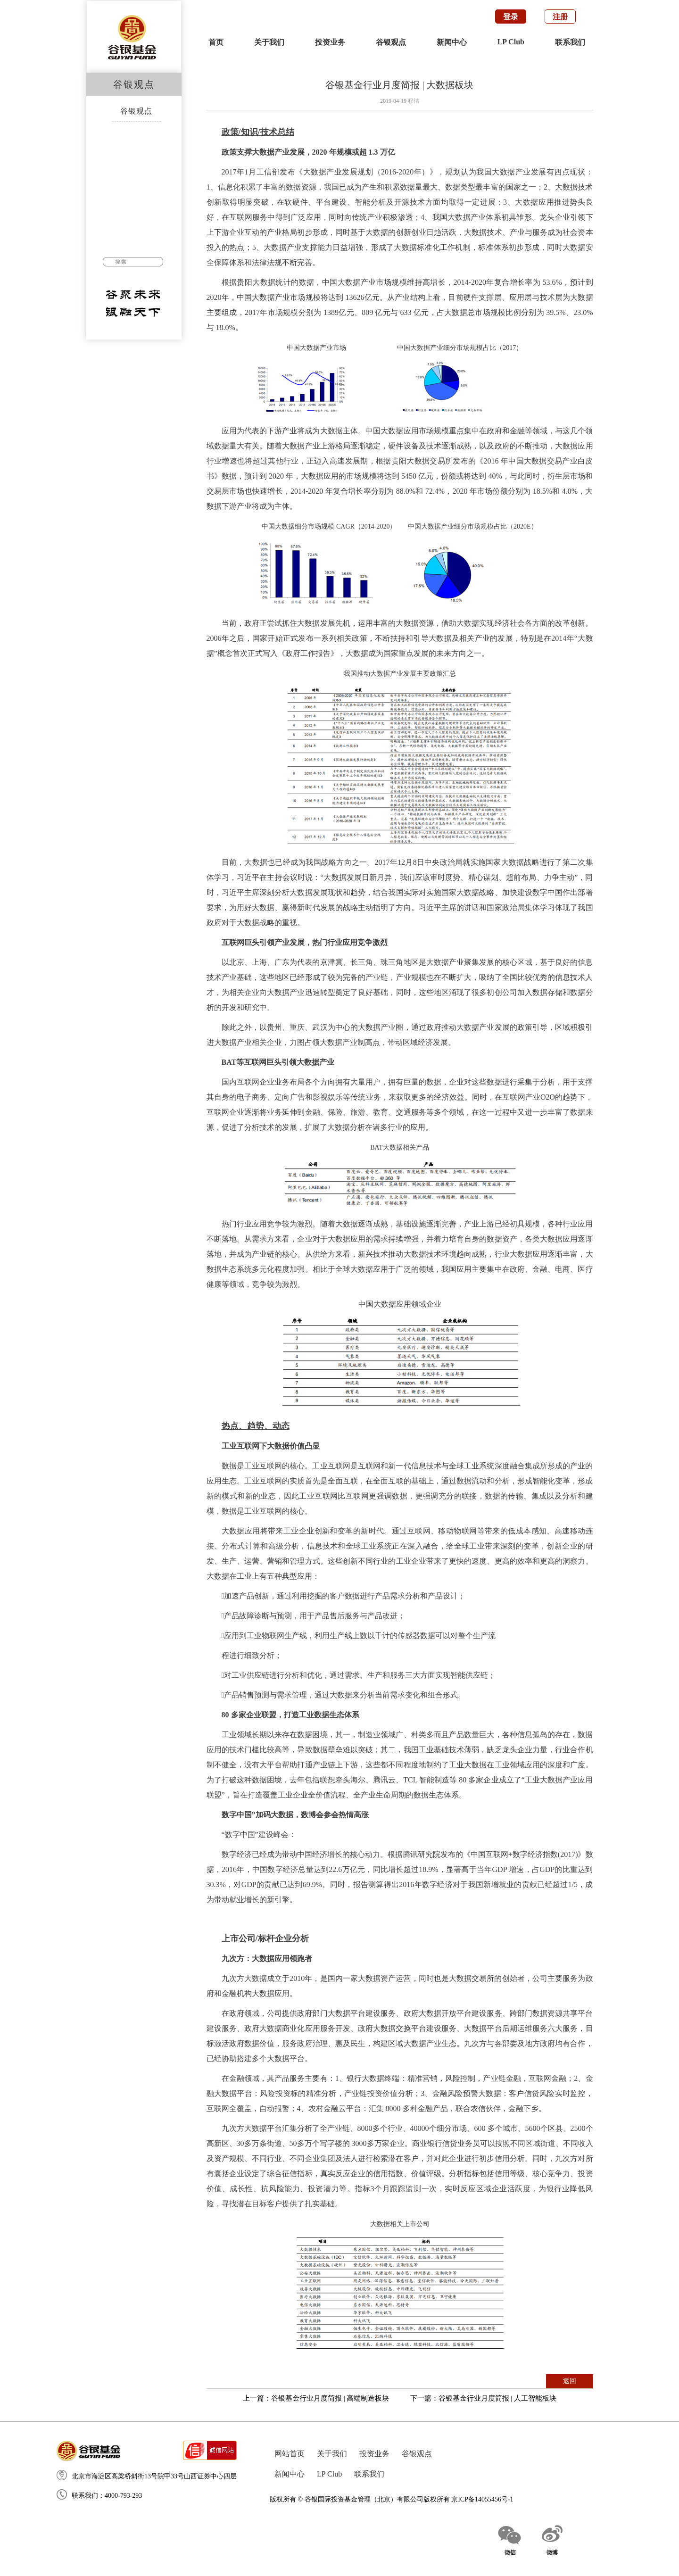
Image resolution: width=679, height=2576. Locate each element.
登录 (510, 17)
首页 (216, 42)
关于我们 (269, 42)
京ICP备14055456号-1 (482, 2499)
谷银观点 (391, 42)
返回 (569, 2381)
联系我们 (570, 42)
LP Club (510, 42)
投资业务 (330, 42)
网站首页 (289, 2454)
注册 (560, 17)
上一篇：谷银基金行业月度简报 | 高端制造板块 (316, 2398)
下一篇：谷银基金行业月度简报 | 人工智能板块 (483, 2398)
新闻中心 (452, 42)
